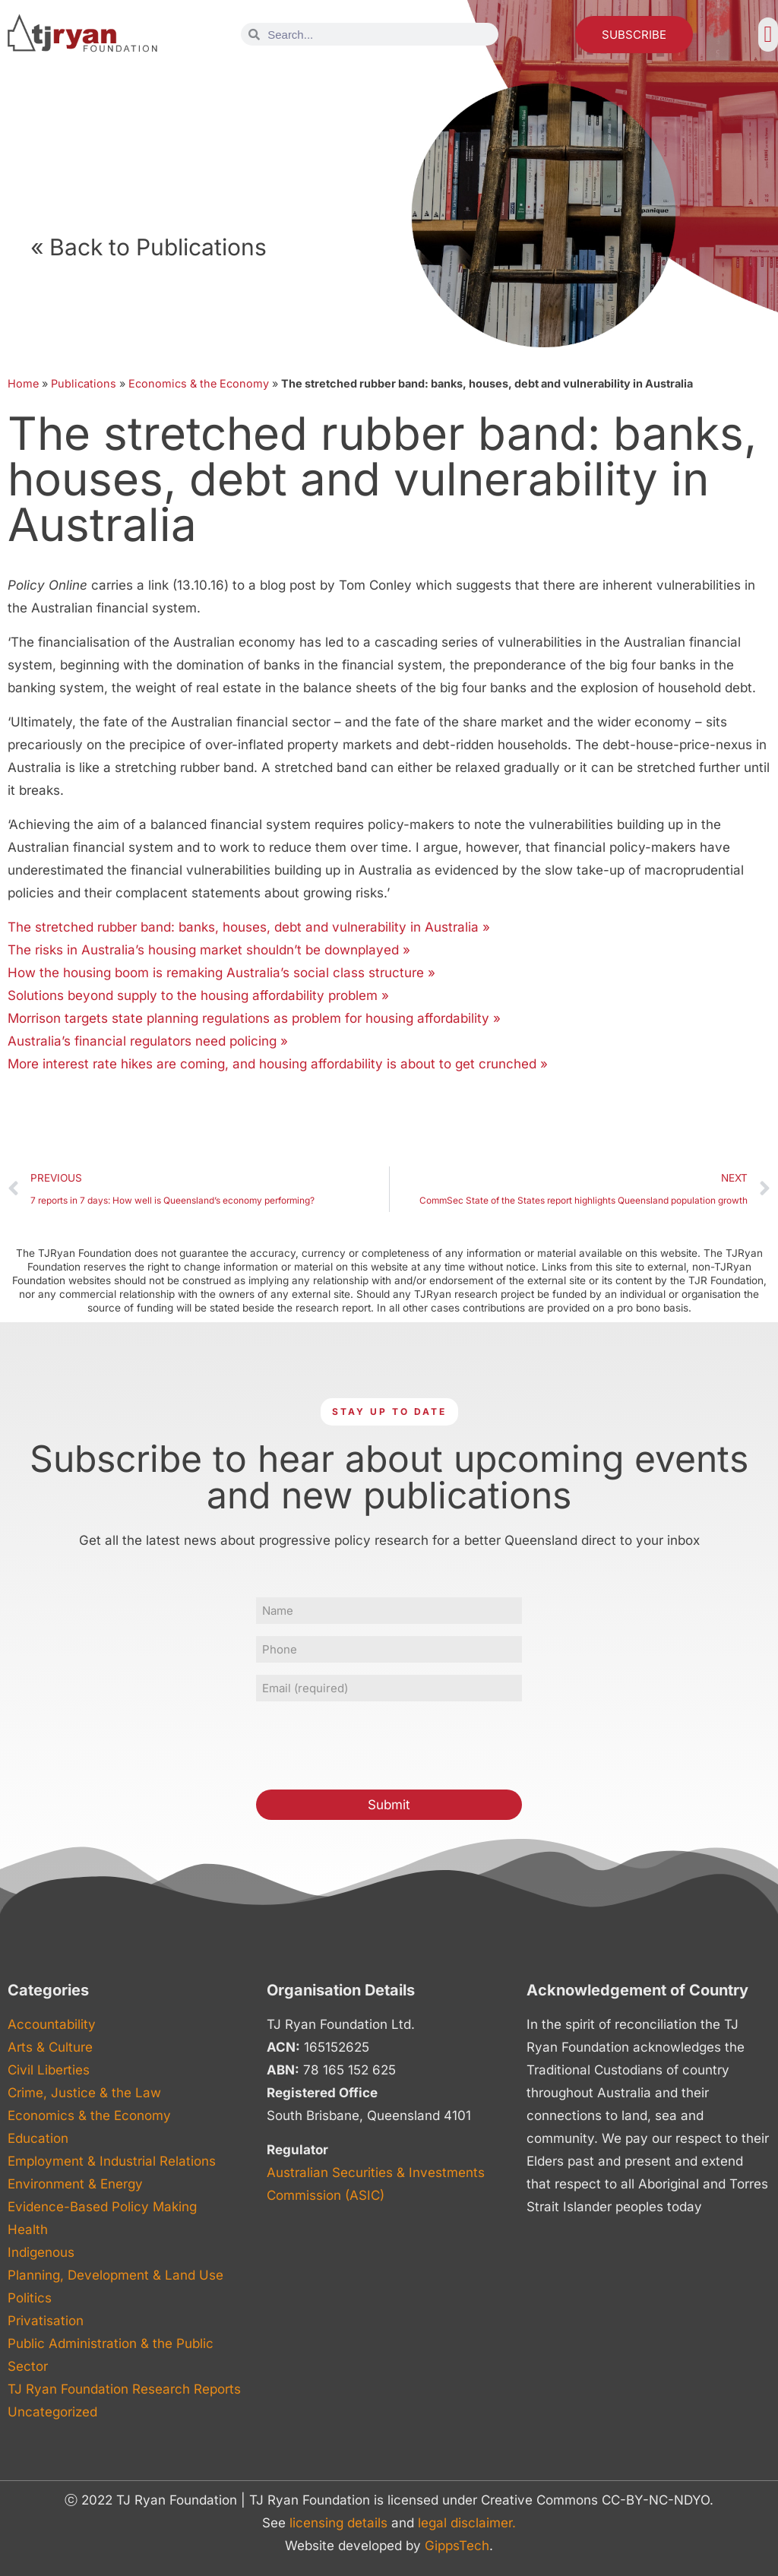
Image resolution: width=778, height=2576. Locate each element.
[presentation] (371, 1743)
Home (23, 383)
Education (38, 2138)
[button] (768, 34)
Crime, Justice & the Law (84, 2092)
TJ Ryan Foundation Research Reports (124, 2389)
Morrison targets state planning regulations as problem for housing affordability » (254, 1018)
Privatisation (46, 2320)
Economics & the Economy (198, 383)
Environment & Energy (75, 2183)
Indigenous (41, 2252)
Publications (83, 383)
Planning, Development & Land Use (115, 2275)
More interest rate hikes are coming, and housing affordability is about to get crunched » (278, 1063)
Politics (30, 2297)
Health (28, 2229)
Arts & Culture (50, 2047)
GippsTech (457, 2545)
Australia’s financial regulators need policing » (148, 1041)
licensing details (338, 2522)
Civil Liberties (49, 2070)
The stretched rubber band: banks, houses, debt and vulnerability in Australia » (249, 927)
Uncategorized (52, 2411)
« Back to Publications (148, 247)
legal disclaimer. (467, 2522)
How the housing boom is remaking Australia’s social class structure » (221, 972)
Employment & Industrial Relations (112, 2161)
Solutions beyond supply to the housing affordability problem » (198, 995)
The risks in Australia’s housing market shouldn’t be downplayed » (209, 949)
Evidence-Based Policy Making (102, 2206)
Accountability (52, 2024)
